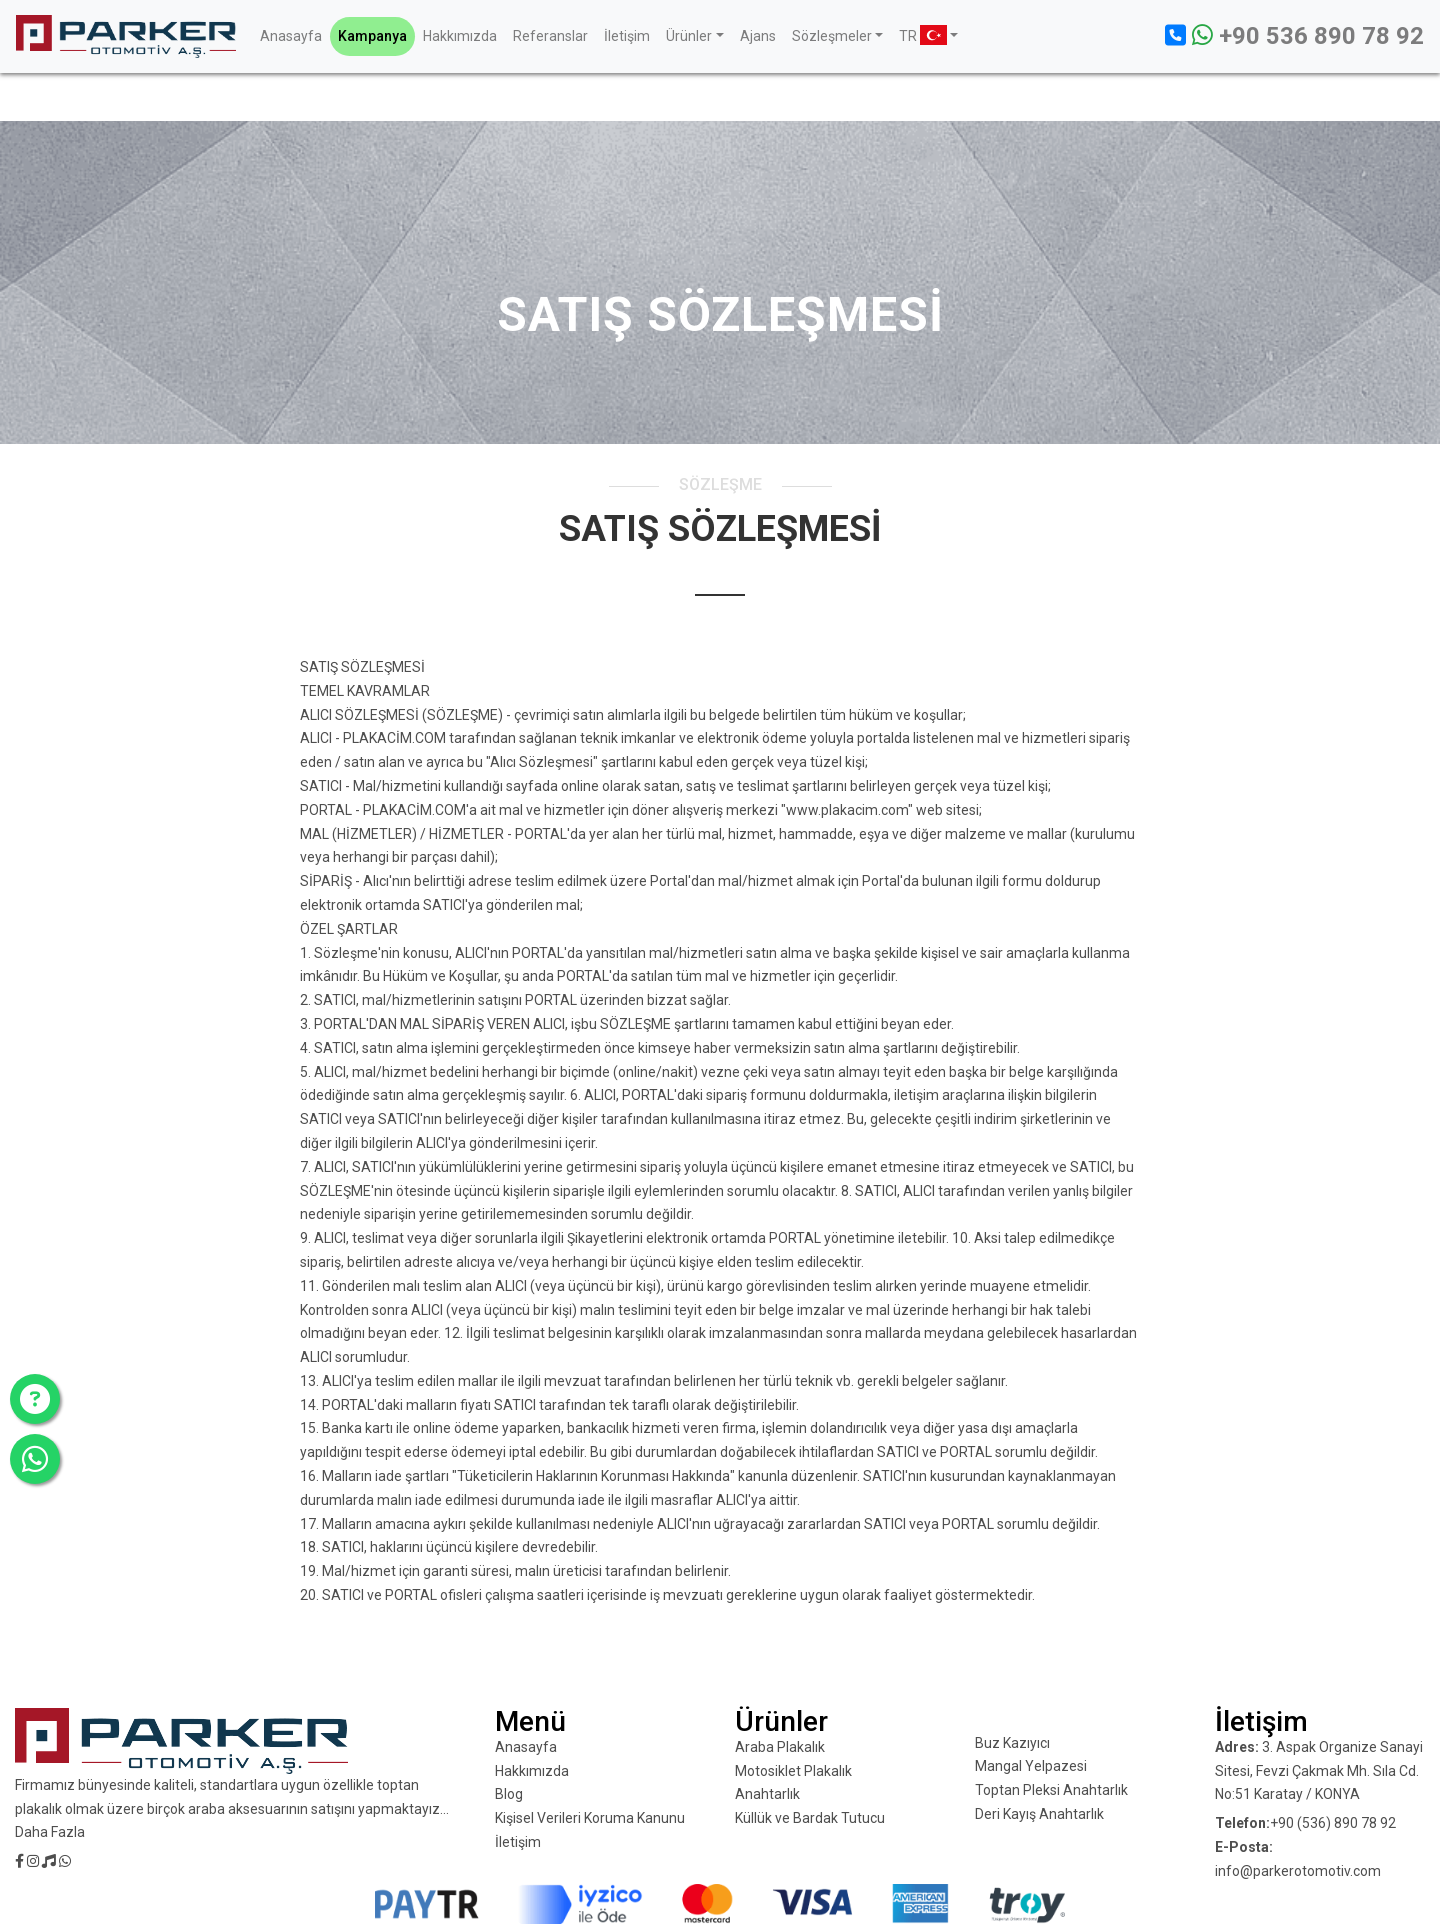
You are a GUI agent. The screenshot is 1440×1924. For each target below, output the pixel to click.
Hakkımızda (460, 36)
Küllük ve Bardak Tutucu (810, 1818)
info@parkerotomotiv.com (1298, 1871)
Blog (509, 1794)
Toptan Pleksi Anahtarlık (1051, 1790)
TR (923, 35)
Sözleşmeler (832, 36)
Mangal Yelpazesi (1031, 1766)
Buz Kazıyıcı (1012, 1743)
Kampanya (372, 36)
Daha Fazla (50, 1832)
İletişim (627, 36)
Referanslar (550, 36)
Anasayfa (291, 36)
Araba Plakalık (780, 1747)
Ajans (758, 36)
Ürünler (689, 36)
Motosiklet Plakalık (793, 1771)
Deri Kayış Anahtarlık (1039, 1814)
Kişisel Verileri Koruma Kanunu (590, 1818)
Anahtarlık (767, 1794)
